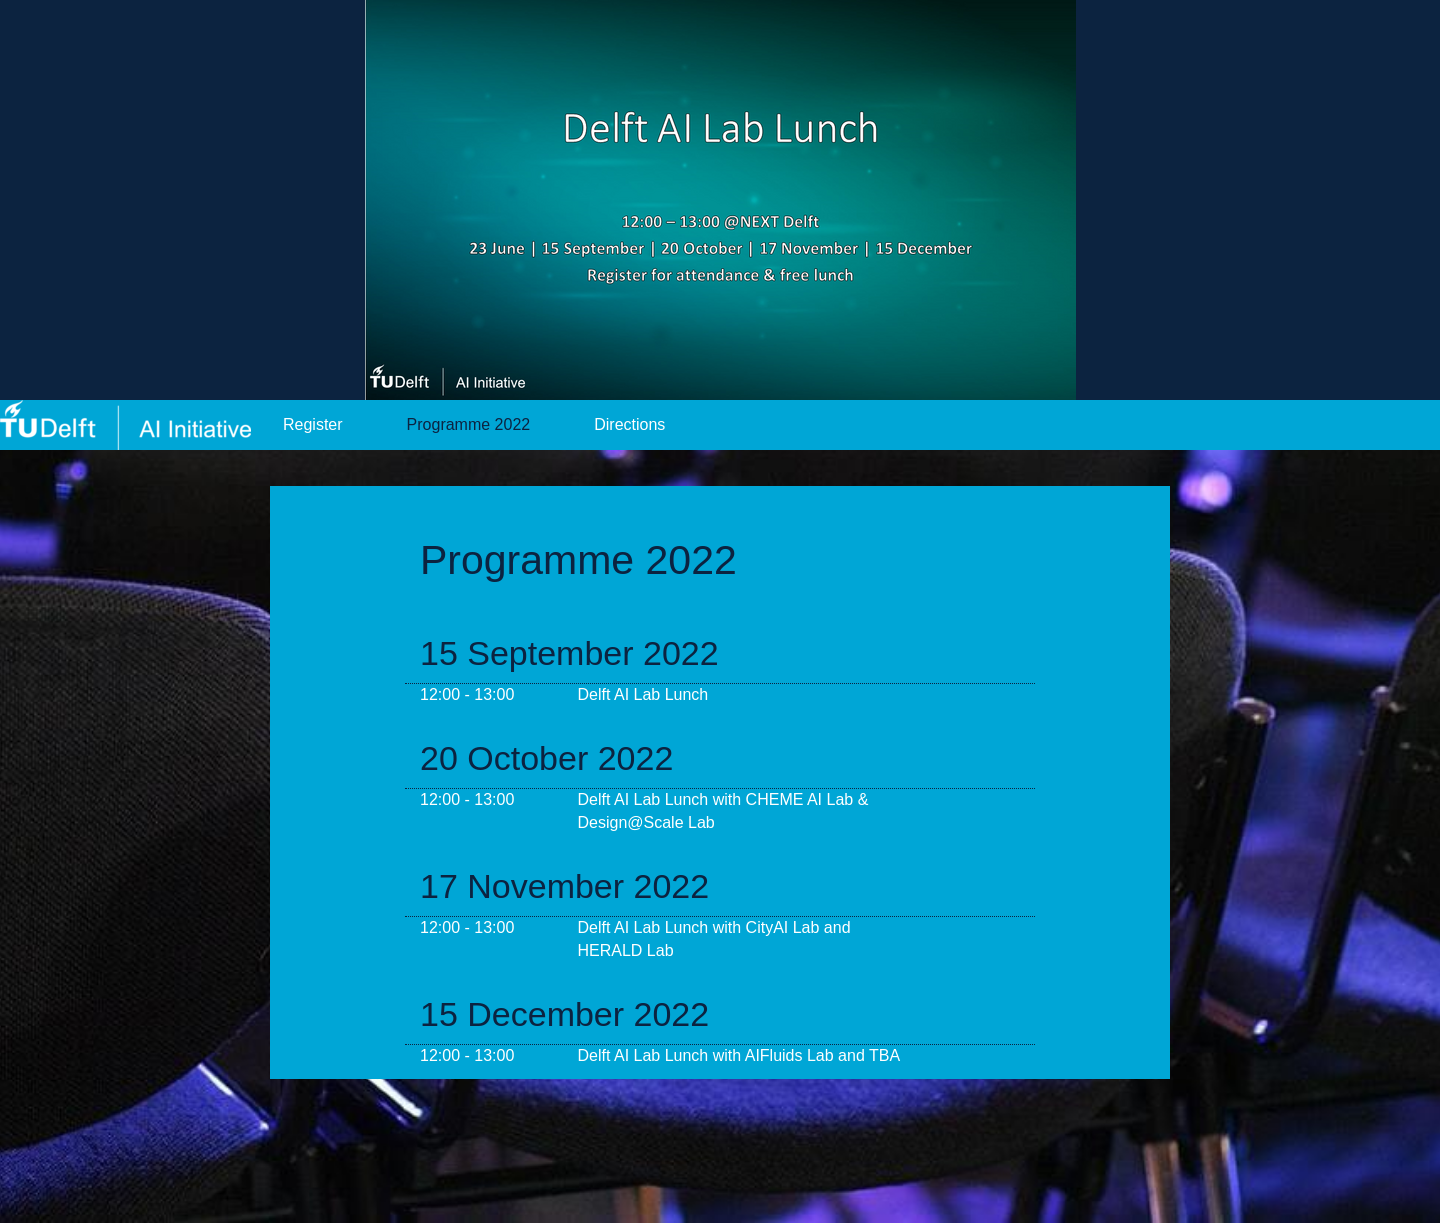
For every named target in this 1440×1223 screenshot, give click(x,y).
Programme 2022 (469, 424)
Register (313, 424)
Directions (629, 424)
